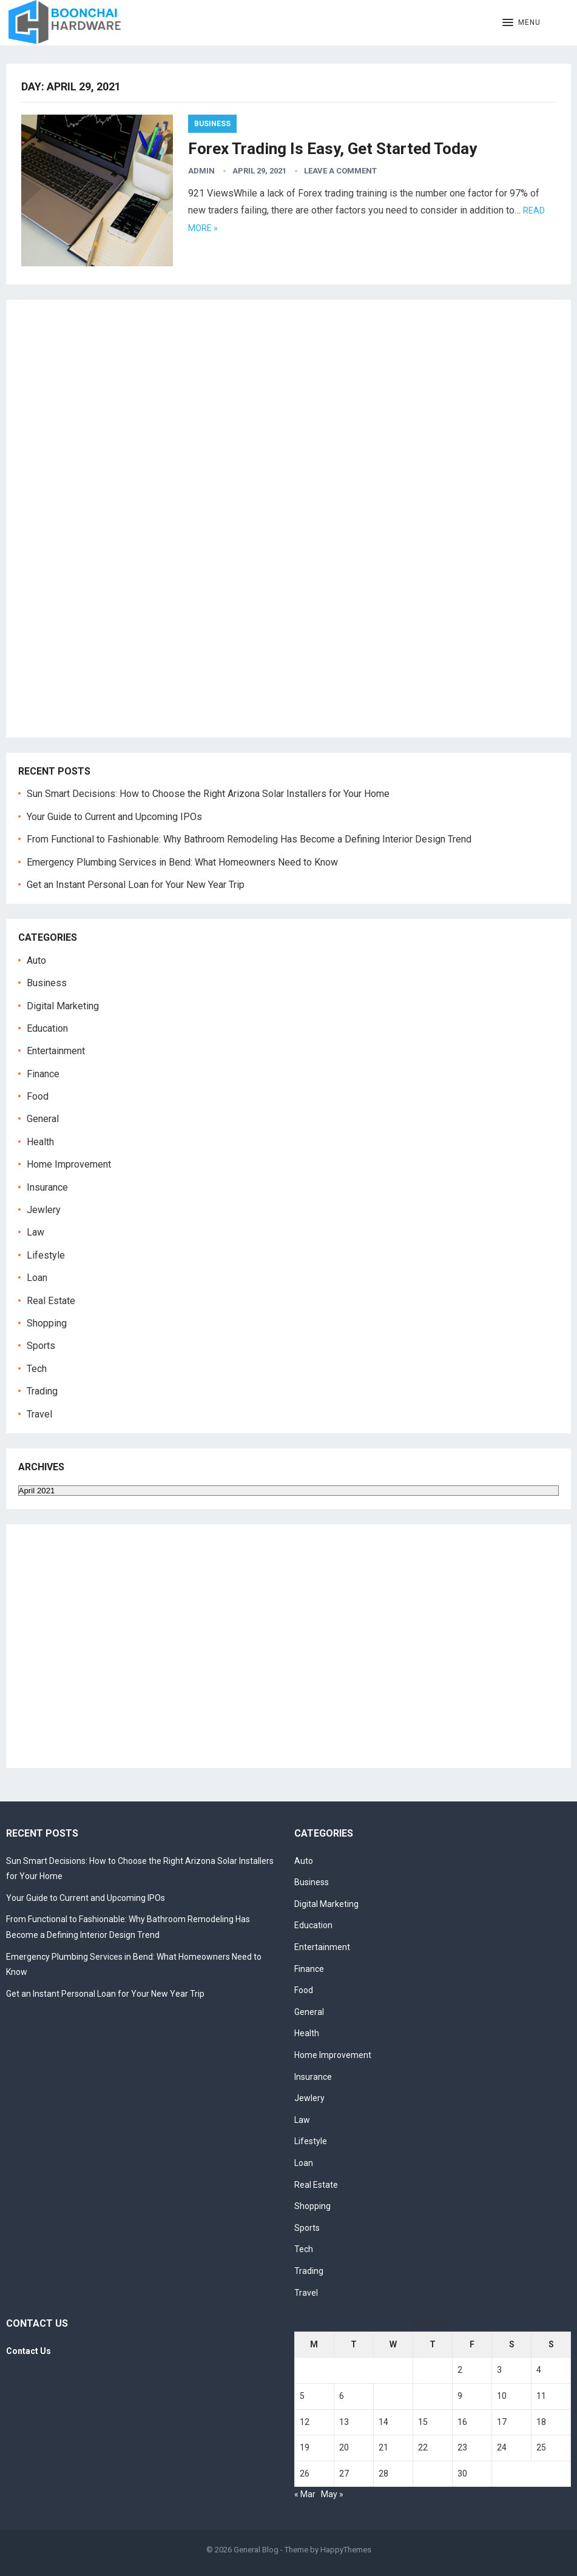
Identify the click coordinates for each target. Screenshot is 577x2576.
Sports (41, 1345)
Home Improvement (69, 1164)
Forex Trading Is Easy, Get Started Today (332, 149)
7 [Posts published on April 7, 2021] (381, 2396)
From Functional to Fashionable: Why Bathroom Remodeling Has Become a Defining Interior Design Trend (249, 839)
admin (201, 170)
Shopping (47, 1323)
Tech (37, 1368)
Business (212, 123)
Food (38, 1096)
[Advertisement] (103, 528)
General (43, 1119)
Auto (36, 960)
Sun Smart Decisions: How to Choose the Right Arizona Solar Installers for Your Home (208, 793)
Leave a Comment (340, 170)
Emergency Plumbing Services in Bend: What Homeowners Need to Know (182, 862)
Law (35, 1232)
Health (40, 1142)
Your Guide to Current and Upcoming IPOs (114, 816)
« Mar (304, 2494)
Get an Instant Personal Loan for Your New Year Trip (136, 884)
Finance (43, 1074)
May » (332, 2494)
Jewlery (44, 1210)
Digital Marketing (63, 1006)
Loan (37, 1277)
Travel (39, 1414)
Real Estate (51, 1300)
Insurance (47, 1187)
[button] (521, 23)
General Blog (256, 2549)
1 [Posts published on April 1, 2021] (420, 2370)
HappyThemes (345, 2549)
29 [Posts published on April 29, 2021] (423, 2473)
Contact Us (28, 2351)
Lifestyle (46, 1255)
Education (47, 1028)
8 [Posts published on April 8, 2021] (420, 2396)
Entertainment (56, 1051)
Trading (42, 1391)
